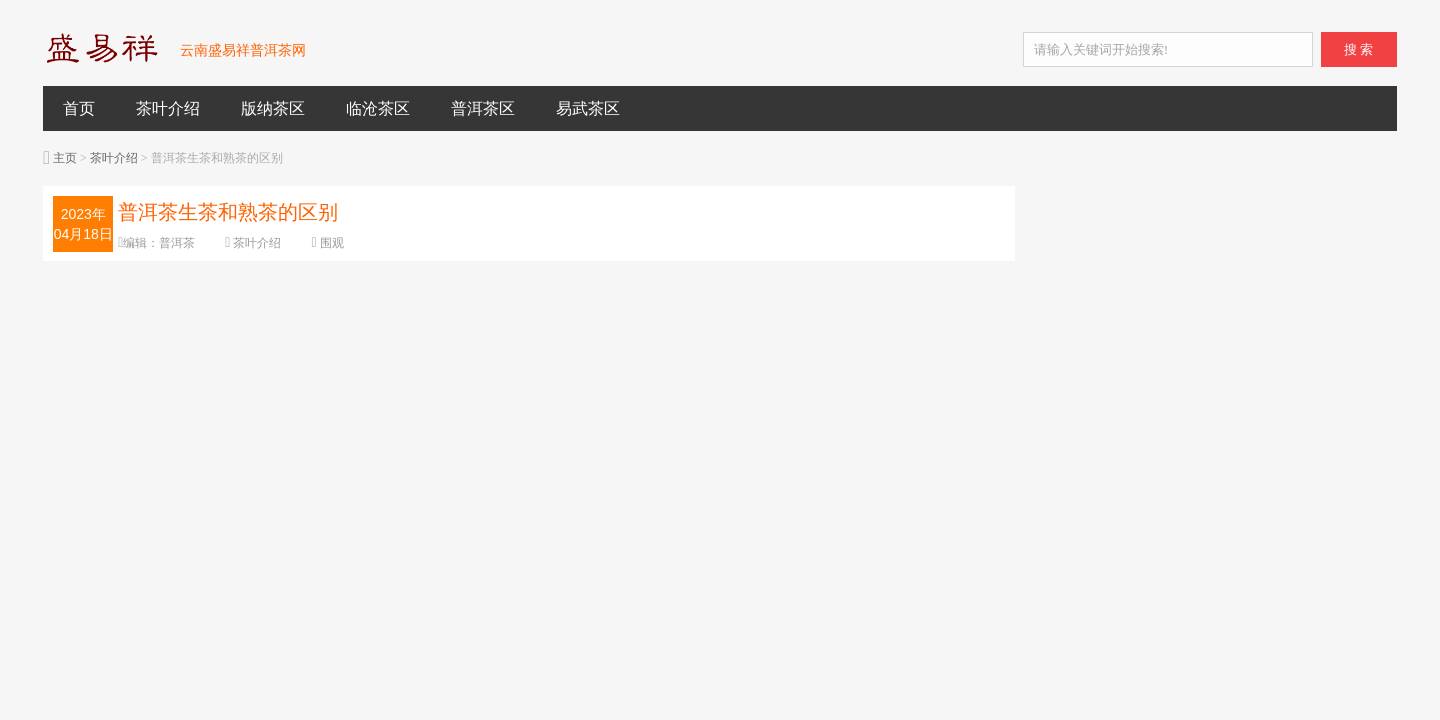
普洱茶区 (483, 108)
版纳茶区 (273, 108)
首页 (79, 108)
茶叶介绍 (168, 108)
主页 (65, 158)
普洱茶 (177, 243)
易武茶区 (588, 108)
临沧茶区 (378, 108)
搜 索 (1358, 49)
